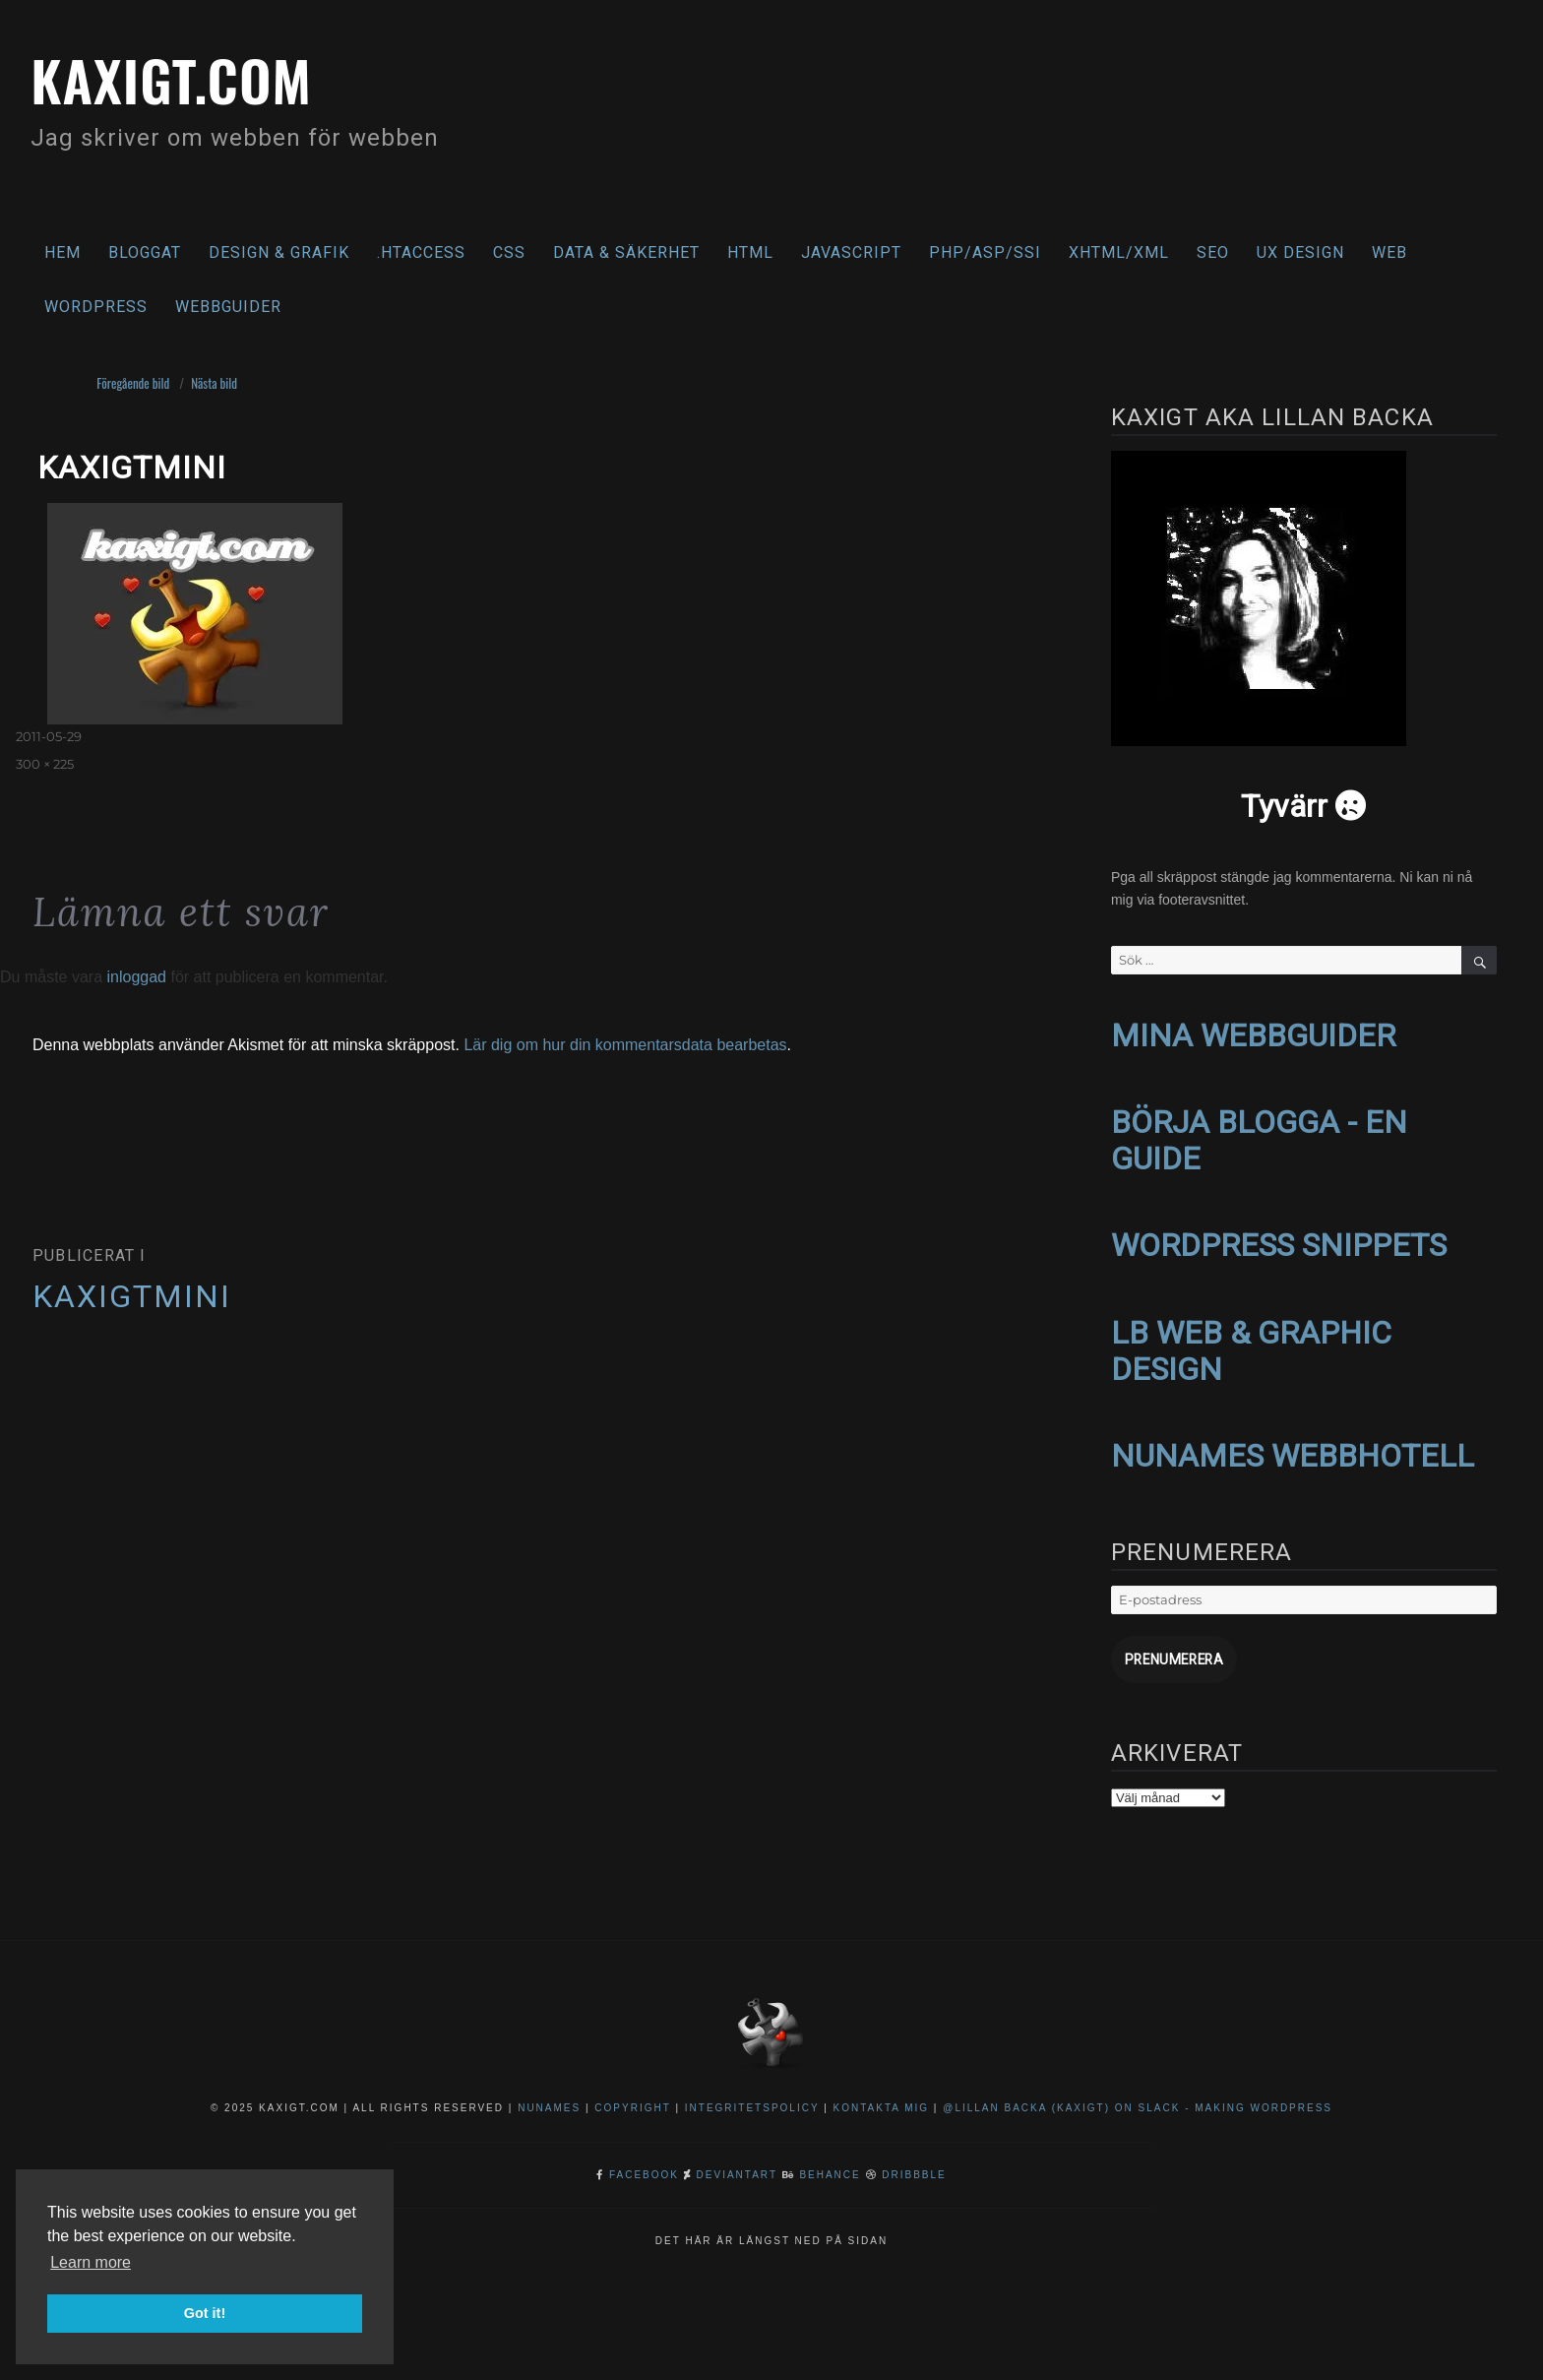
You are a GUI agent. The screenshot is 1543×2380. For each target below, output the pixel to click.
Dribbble (914, 2162)
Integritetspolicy (752, 2095)
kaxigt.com (185, 76)
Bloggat (144, 252)
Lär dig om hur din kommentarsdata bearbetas (624, 1044)
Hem (62, 252)
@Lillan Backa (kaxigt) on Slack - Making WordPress (1137, 2095)
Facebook (644, 2162)
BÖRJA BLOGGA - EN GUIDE (1259, 1137)
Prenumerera (1169, 1648)
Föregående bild (132, 383)
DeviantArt (737, 2162)
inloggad (136, 977)
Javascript (851, 252)
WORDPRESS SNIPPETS (1279, 1240)
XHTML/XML (1119, 252)
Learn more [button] (90, 2262)
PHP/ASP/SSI (985, 252)
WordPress (96, 306)
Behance (829, 2162)
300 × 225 (45, 764)
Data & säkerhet (626, 252)
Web (1389, 252)
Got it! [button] (204, 2313)
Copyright (632, 2095)
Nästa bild (214, 383)
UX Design (1300, 252)
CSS (509, 252)
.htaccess (421, 252)
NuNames (552, 2095)
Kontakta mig (881, 2095)
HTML (750, 252)
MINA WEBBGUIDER (1253, 1034)
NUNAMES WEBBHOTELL (1292, 1447)
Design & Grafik (279, 252)
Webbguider (228, 306)
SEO (1213, 252)
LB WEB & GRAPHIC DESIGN (1251, 1343)
